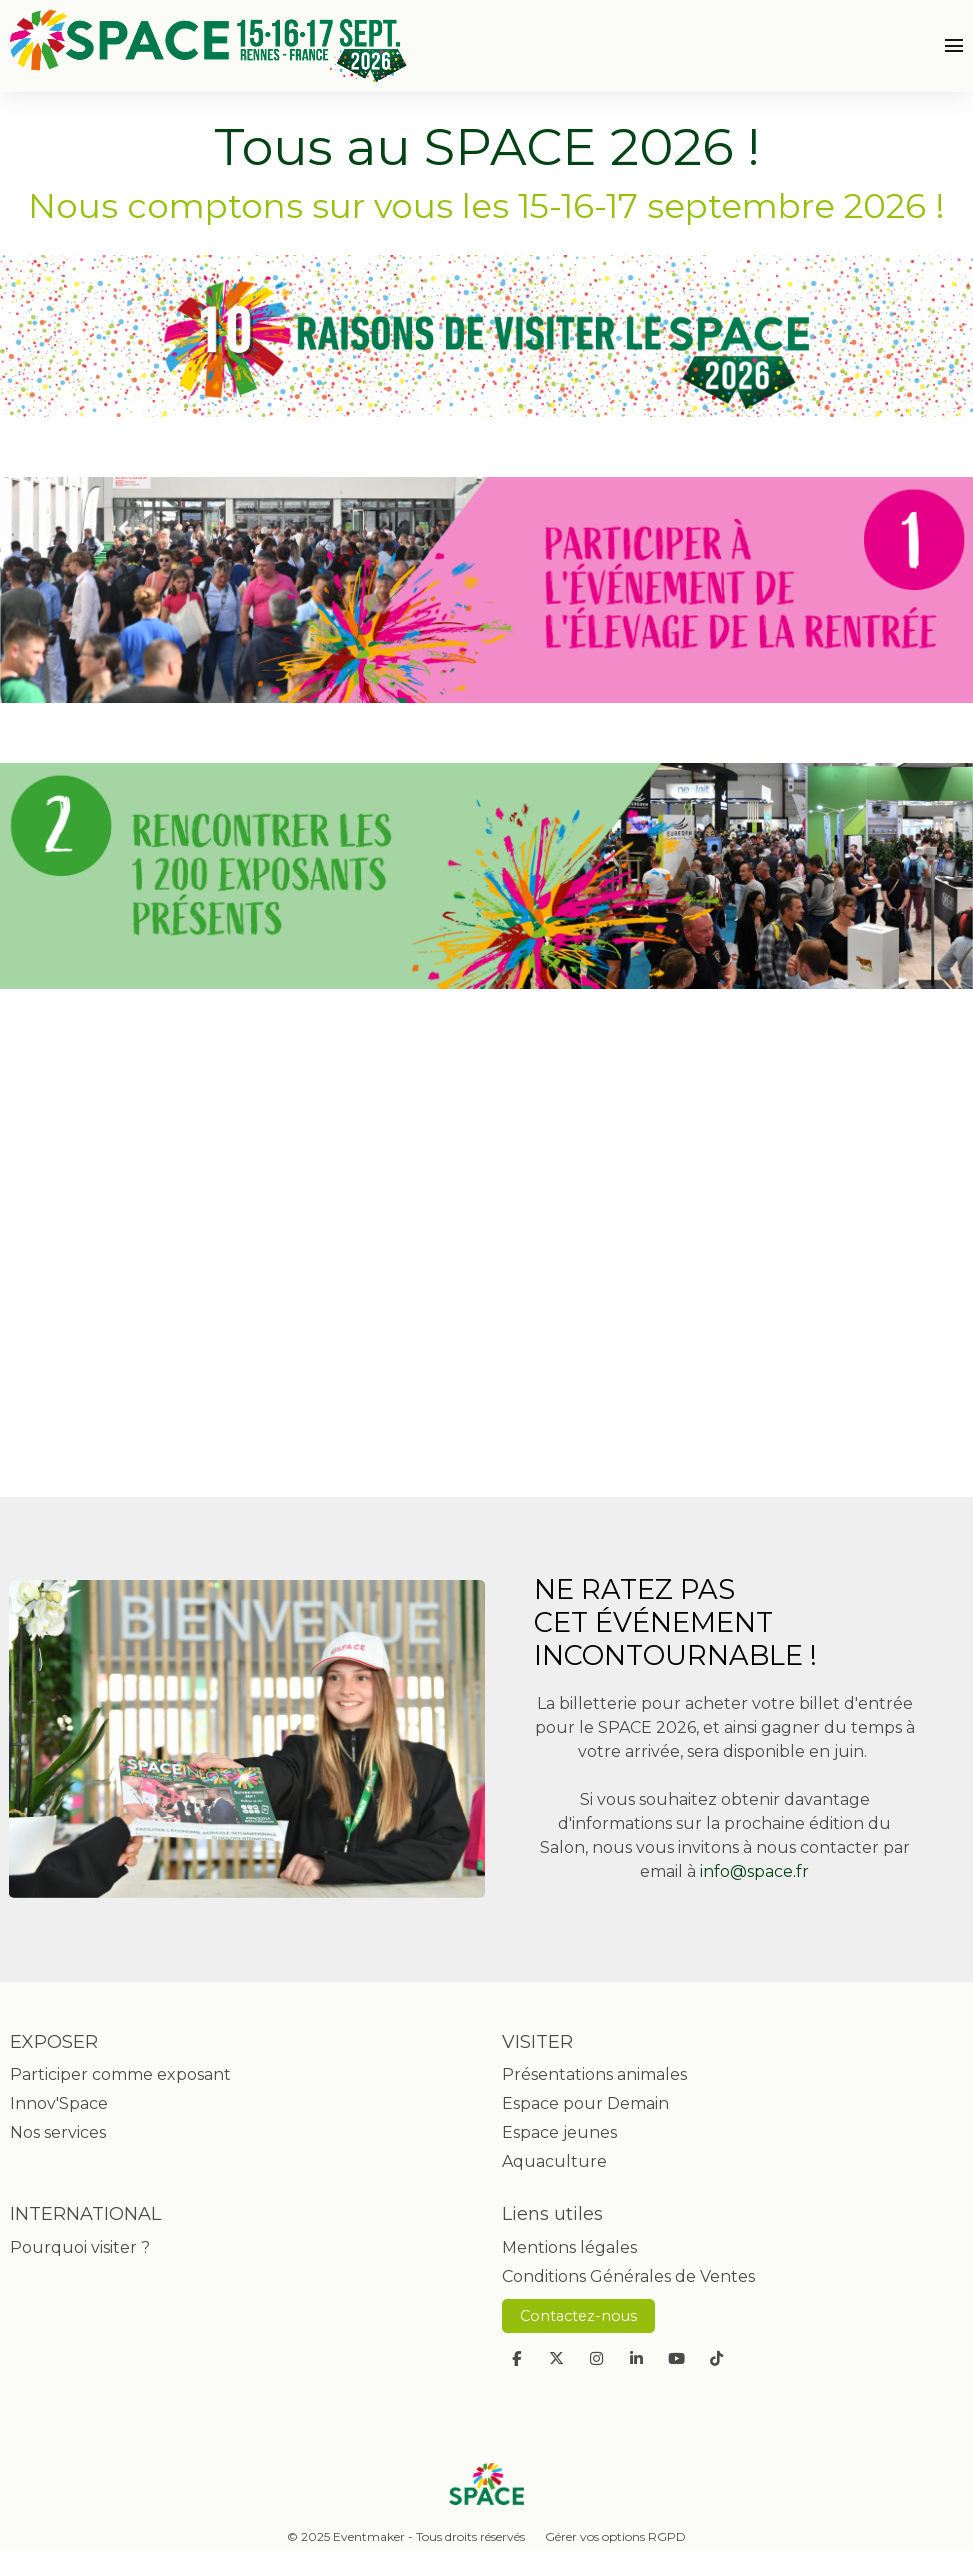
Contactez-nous (578, 2316)
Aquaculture (554, 2161)
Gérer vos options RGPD (615, 2536)
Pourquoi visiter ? (80, 2247)
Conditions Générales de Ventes (628, 2276)
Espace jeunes (559, 2132)
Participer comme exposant (120, 2074)
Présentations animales (594, 2074)
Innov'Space (59, 2103)
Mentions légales (569, 2247)
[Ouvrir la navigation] (954, 46)
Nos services (58, 2132)
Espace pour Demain (585, 2103)
